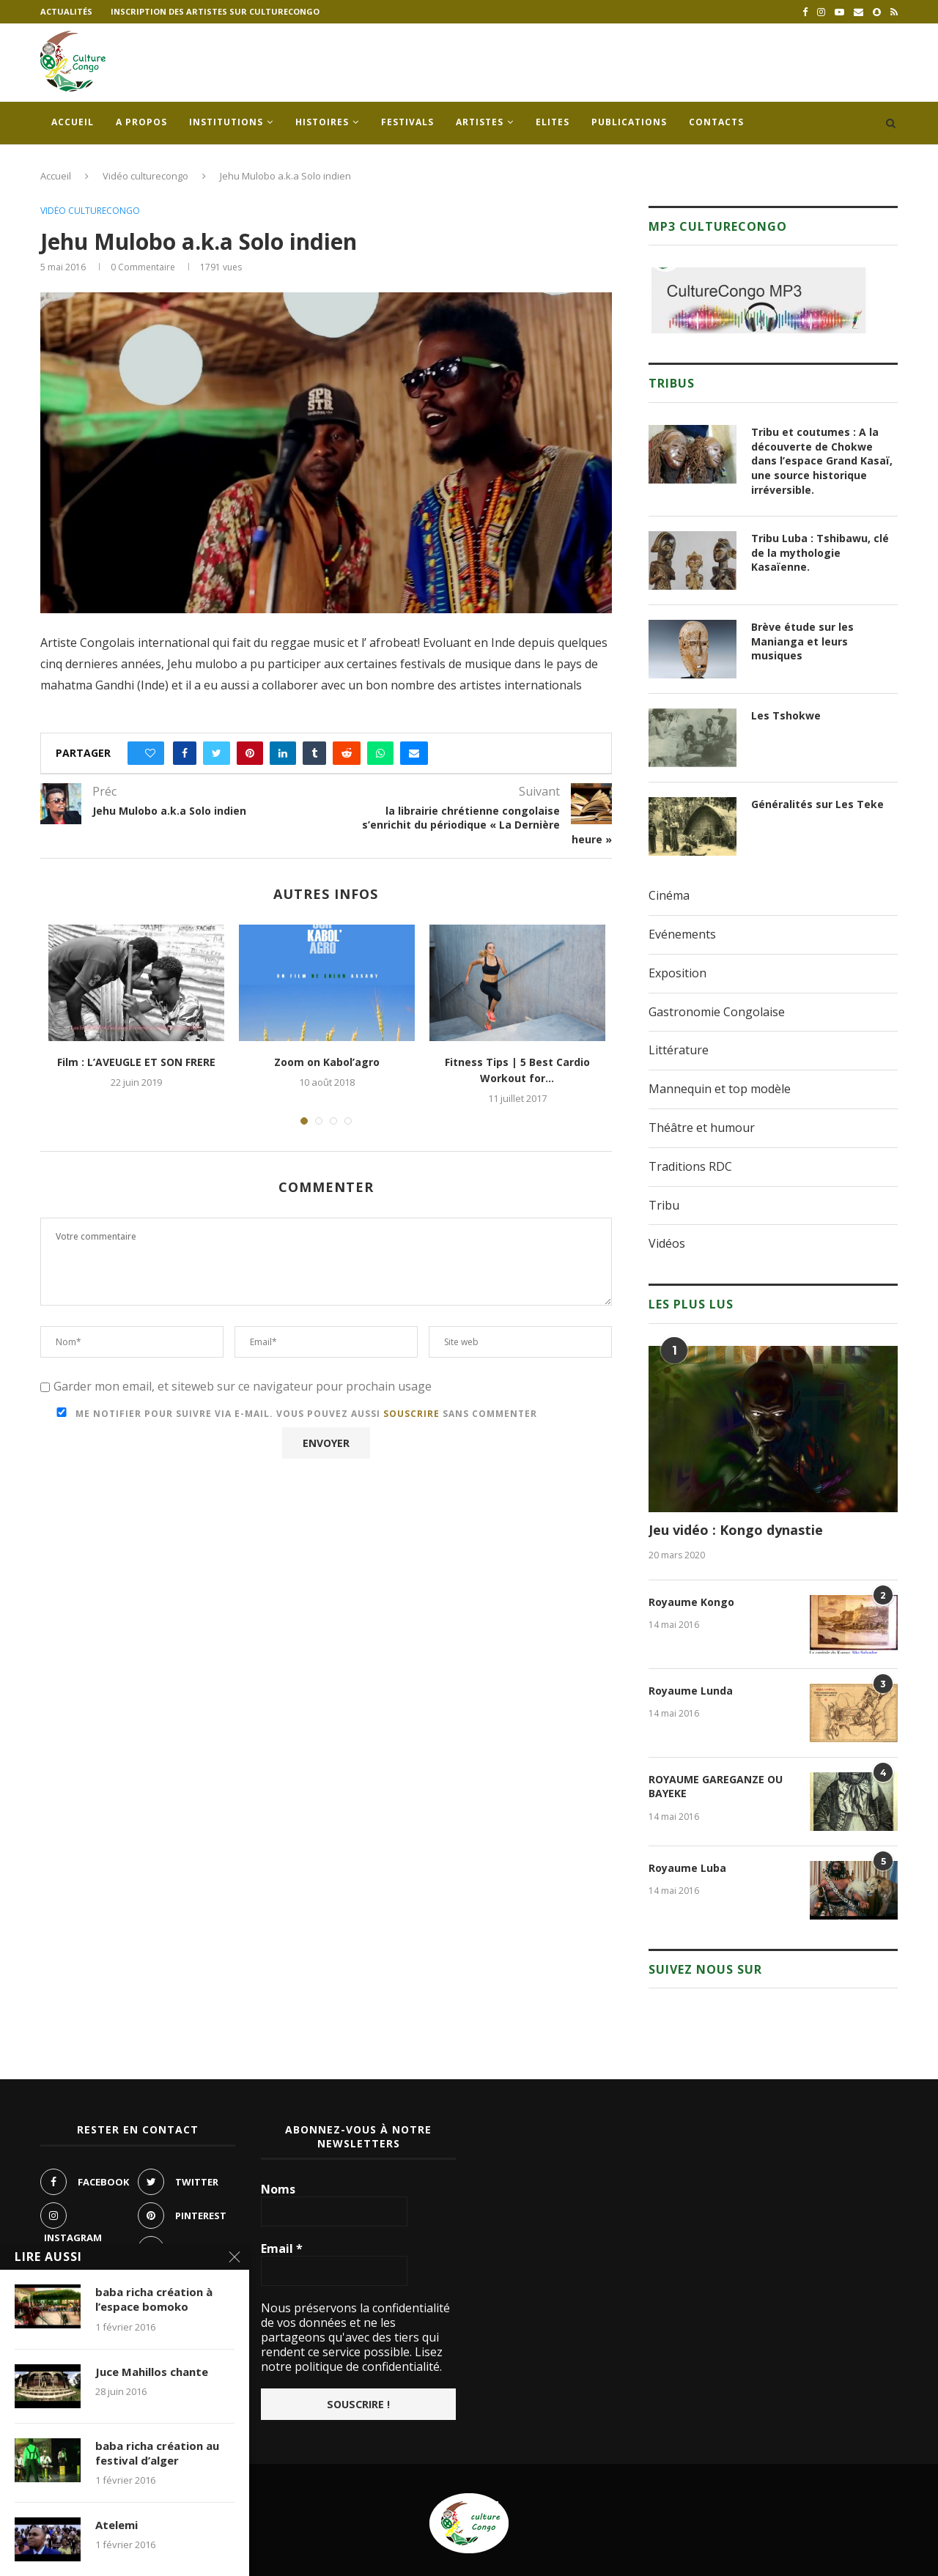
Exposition (677, 973)
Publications (629, 122)
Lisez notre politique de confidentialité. (352, 2359)
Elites (552, 122)
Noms (278, 2189)
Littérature (679, 1050)
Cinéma (669, 895)
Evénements (682, 934)
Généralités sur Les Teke (817, 804)
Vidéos (667, 1243)
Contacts (716, 122)
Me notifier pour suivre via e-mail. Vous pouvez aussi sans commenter (294, 1413)
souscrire (411, 1413)
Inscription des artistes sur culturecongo (215, 11)
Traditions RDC (690, 1166)
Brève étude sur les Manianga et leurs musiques (802, 641)
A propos (141, 122)
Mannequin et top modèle (720, 1089)
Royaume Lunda (691, 1691)
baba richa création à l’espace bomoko (154, 2301)
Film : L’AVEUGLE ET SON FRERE (136, 1062)
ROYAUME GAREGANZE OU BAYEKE (716, 1786)
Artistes (479, 122)
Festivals (407, 122)
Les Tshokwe (786, 715)
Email (282, 2248)
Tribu (664, 1205)
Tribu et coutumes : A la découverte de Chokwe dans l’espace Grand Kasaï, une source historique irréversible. (822, 460)
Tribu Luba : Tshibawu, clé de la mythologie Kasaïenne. (820, 552)
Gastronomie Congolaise (717, 1012)
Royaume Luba (687, 1868)
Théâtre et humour (702, 1127)
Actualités (66, 11)
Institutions (226, 122)
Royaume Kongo (691, 1602)
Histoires (322, 122)
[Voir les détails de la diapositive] (758, 300)
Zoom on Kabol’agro (327, 1062)
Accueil (72, 122)
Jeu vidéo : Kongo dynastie (736, 1530)
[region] (758, 300)
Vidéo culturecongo (145, 175)
